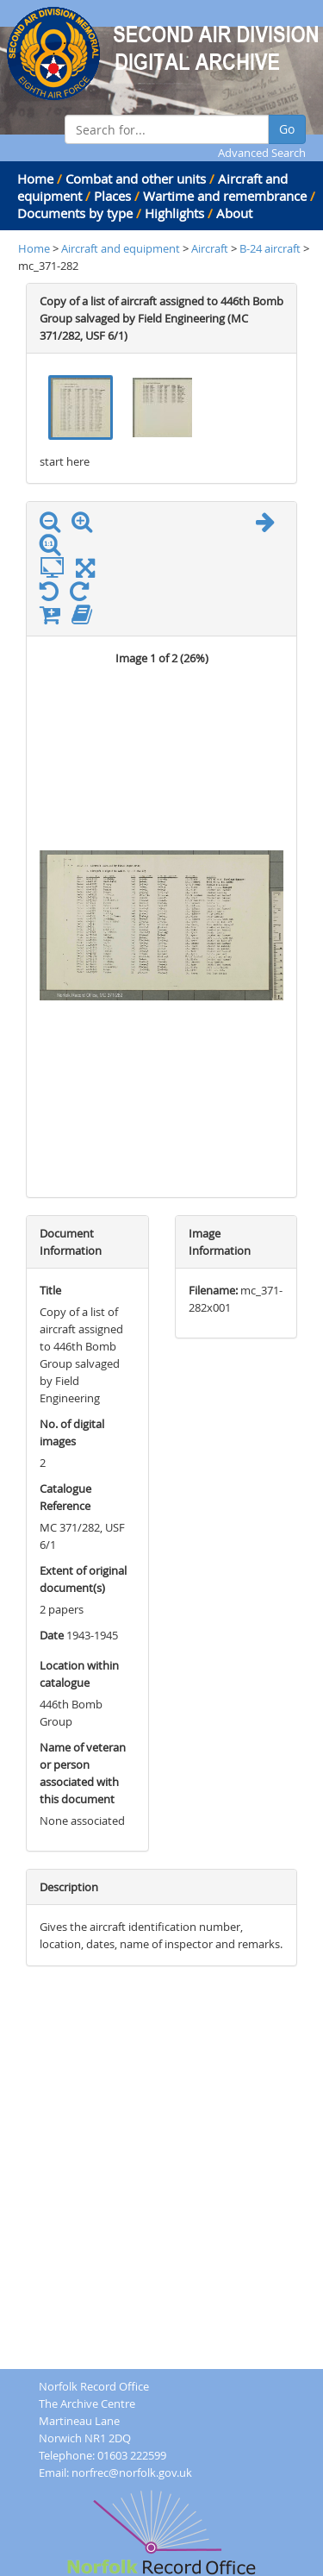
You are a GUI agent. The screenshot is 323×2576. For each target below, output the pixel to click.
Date (52, 1635)
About (234, 213)
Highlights (174, 213)
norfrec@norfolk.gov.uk (131, 2472)
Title (50, 1290)
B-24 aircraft (271, 248)
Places (112, 195)
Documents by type (75, 213)
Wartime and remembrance (225, 195)
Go (287, 129)
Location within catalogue (79, 1674)
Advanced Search (262, 152)
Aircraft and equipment (120, 248)
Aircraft (209, 248)
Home (35, 178)
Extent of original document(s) (83, 1579)
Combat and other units (135, 178)
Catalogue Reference (65, 1497)
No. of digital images (72, 1432)
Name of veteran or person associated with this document (83, 1773)
